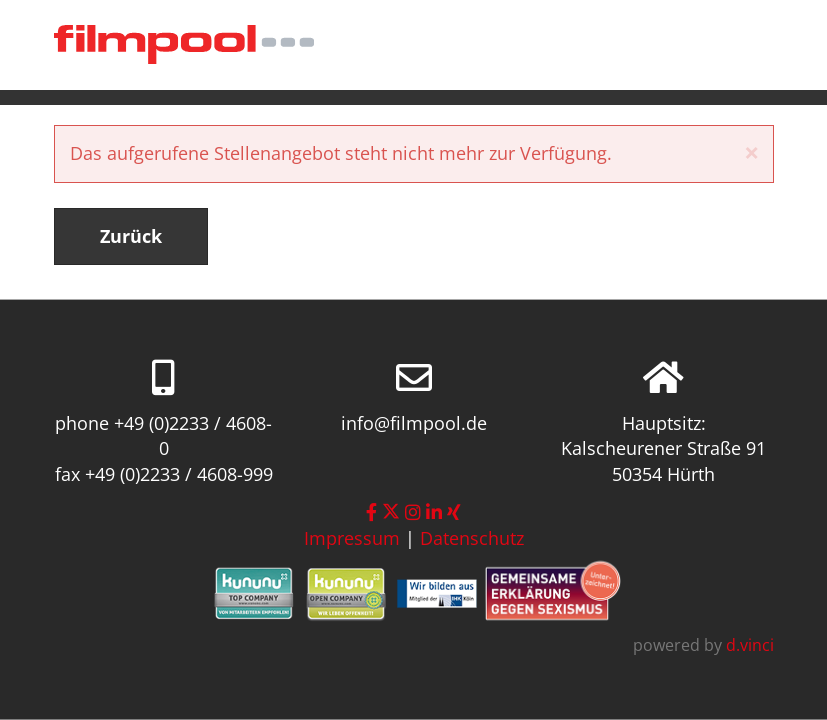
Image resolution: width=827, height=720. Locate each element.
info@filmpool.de (414, 422)
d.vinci (750, 645)
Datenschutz (472, 538)
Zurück (131, 236)
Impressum (352, 538)
